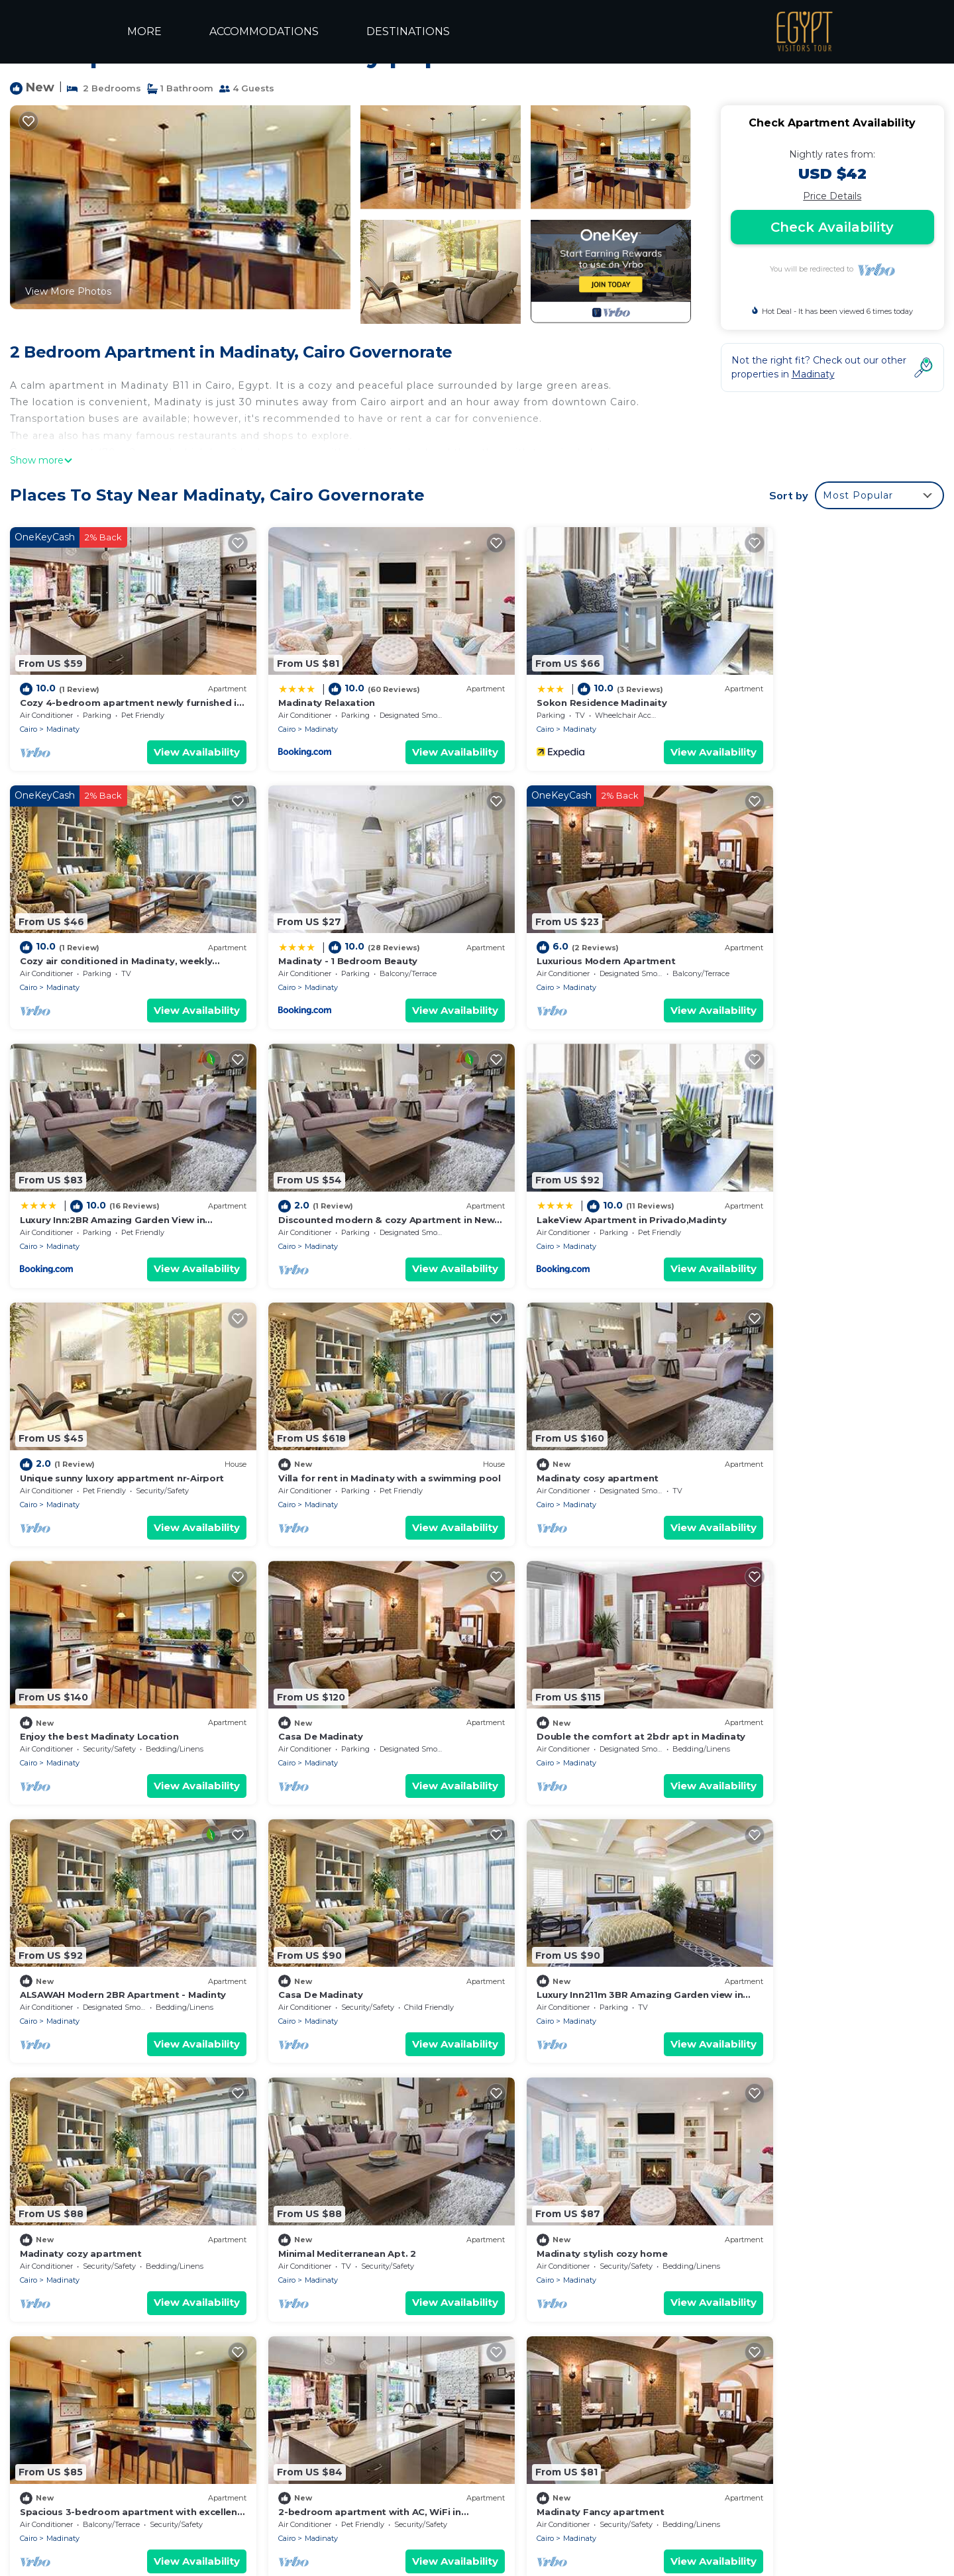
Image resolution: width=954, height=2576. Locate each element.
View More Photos (68, 291)
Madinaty (63, 715)
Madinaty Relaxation (304, 689)
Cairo (28, 715)
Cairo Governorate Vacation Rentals (110, 2402)
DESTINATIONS (405, 31)
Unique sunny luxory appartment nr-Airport (358, 1180)
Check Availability (832, 227)
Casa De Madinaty (298, 1425)
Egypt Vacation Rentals (82, 2424)
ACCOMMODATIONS (262, 31)
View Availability (175, 738)
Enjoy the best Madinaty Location (99, 1425)
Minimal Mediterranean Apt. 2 (798, 1670)
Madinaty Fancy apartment (793, 1915)
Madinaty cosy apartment (790, 1180)
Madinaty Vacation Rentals (90, 2381)
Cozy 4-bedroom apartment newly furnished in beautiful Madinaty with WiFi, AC (680, 2381)
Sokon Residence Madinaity (558, 689)
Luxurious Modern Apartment (325, 935)
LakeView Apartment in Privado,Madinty (114, 1180)
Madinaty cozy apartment (554, 1670)
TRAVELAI (647, 2538)
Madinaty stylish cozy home (85, 1915)
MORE (144, 31)
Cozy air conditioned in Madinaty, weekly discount (610, 2445)
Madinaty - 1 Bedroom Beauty (89, 935)
